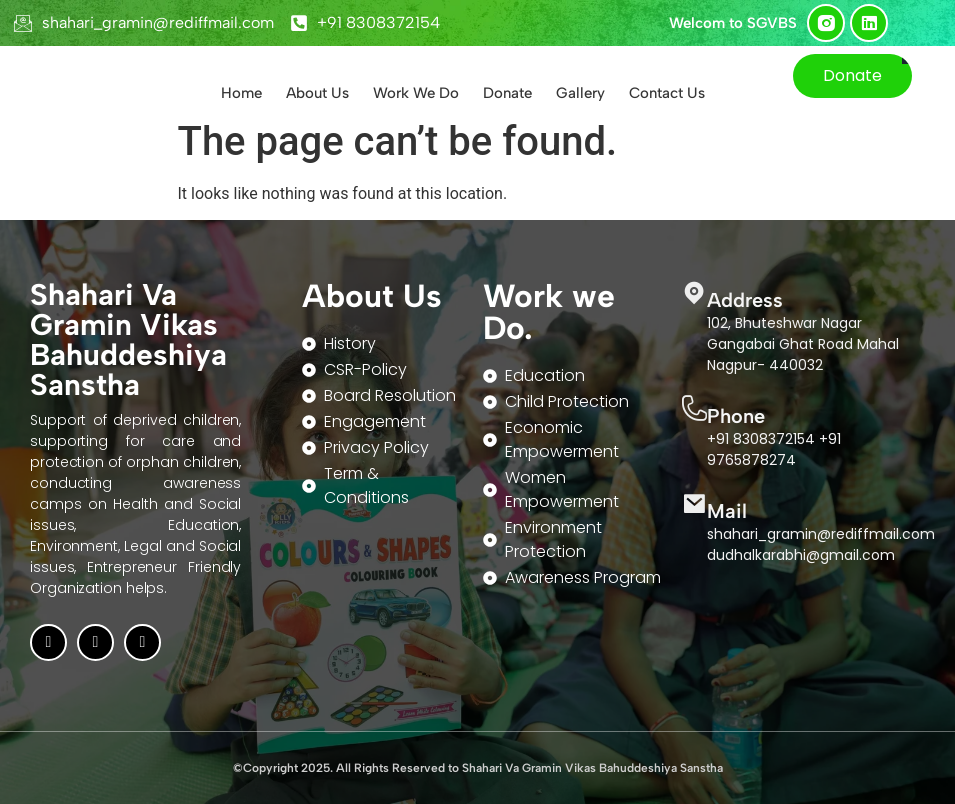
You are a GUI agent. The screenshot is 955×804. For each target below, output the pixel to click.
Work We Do (416, 93)
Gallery (580, 93)
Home (241, 93)
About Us (317, 93)
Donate (507, 93)
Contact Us (667, 93)
